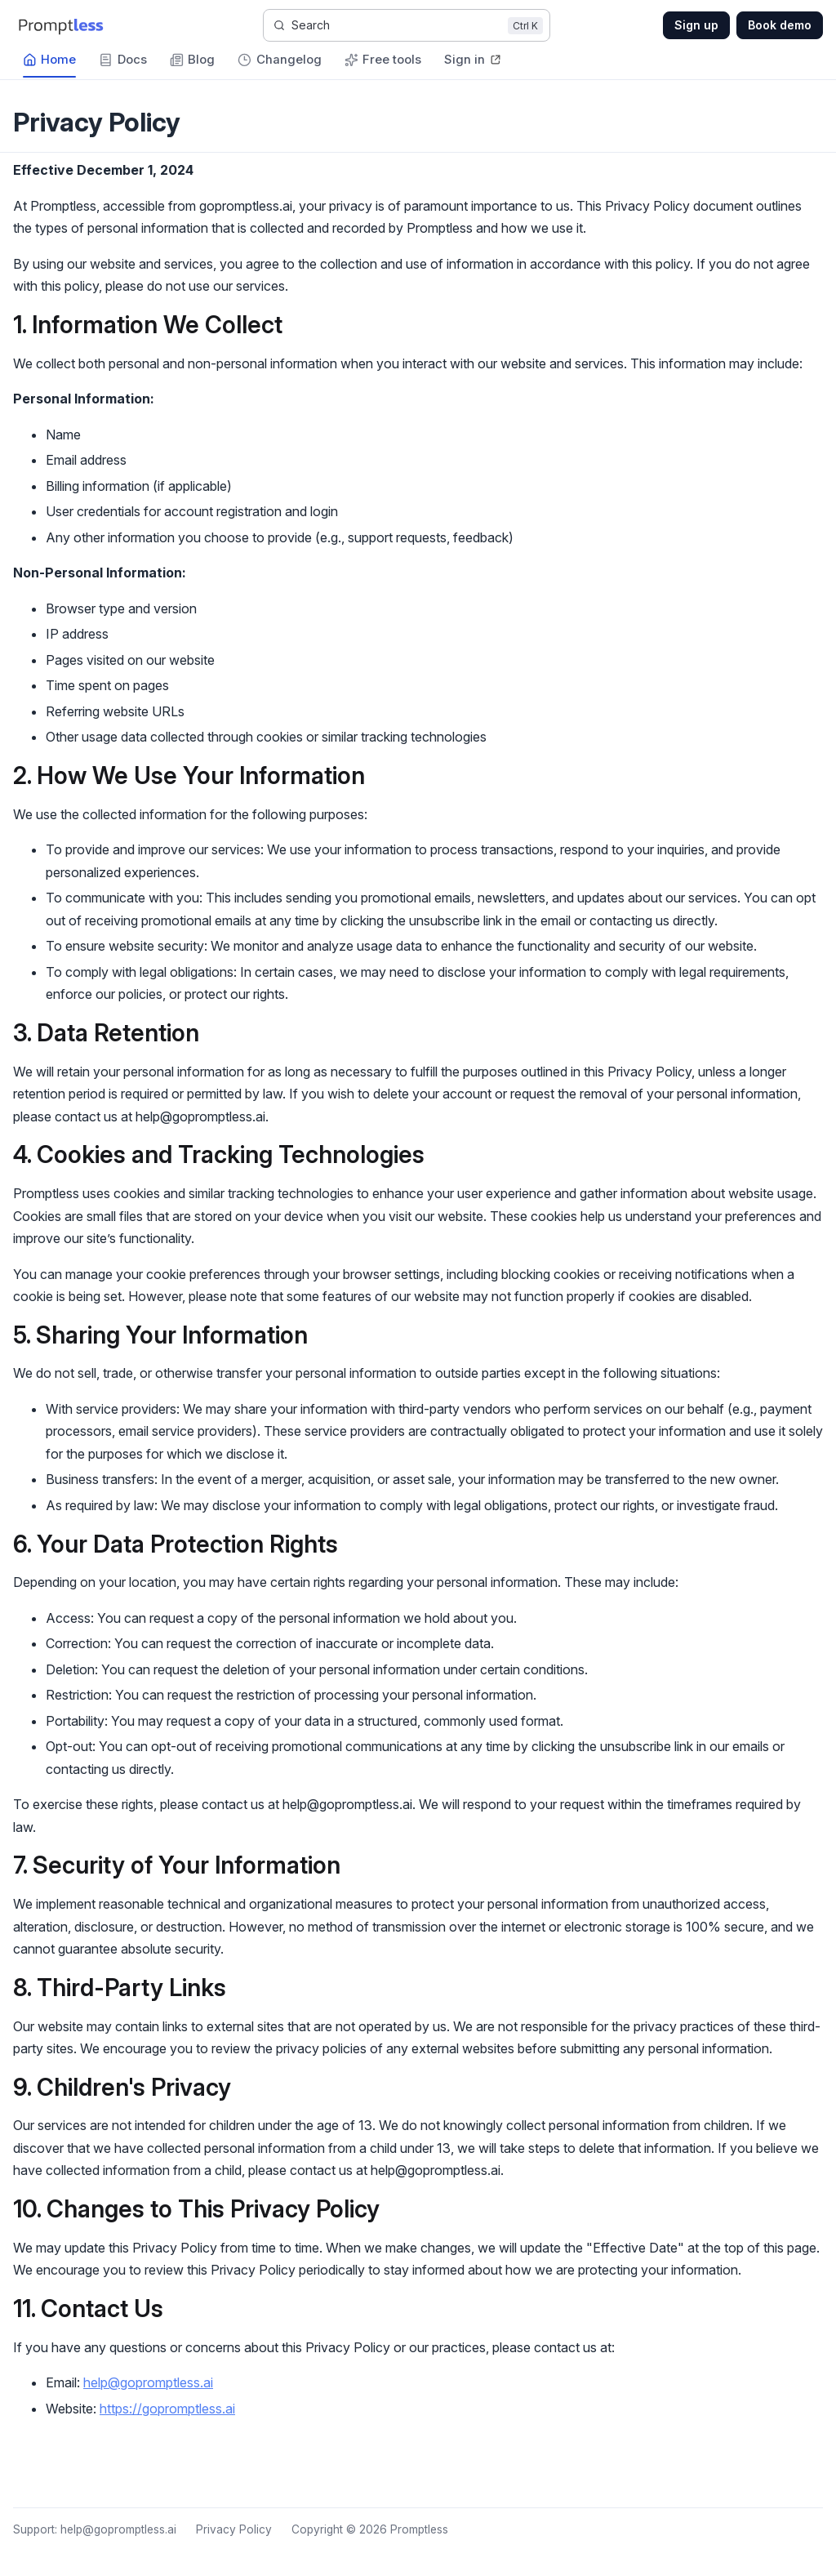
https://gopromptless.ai (167, 2408)
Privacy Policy (234, 2529)
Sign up (696, 25)
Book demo (780, 25)
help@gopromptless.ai (148, 2382)
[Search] (406, 25)
